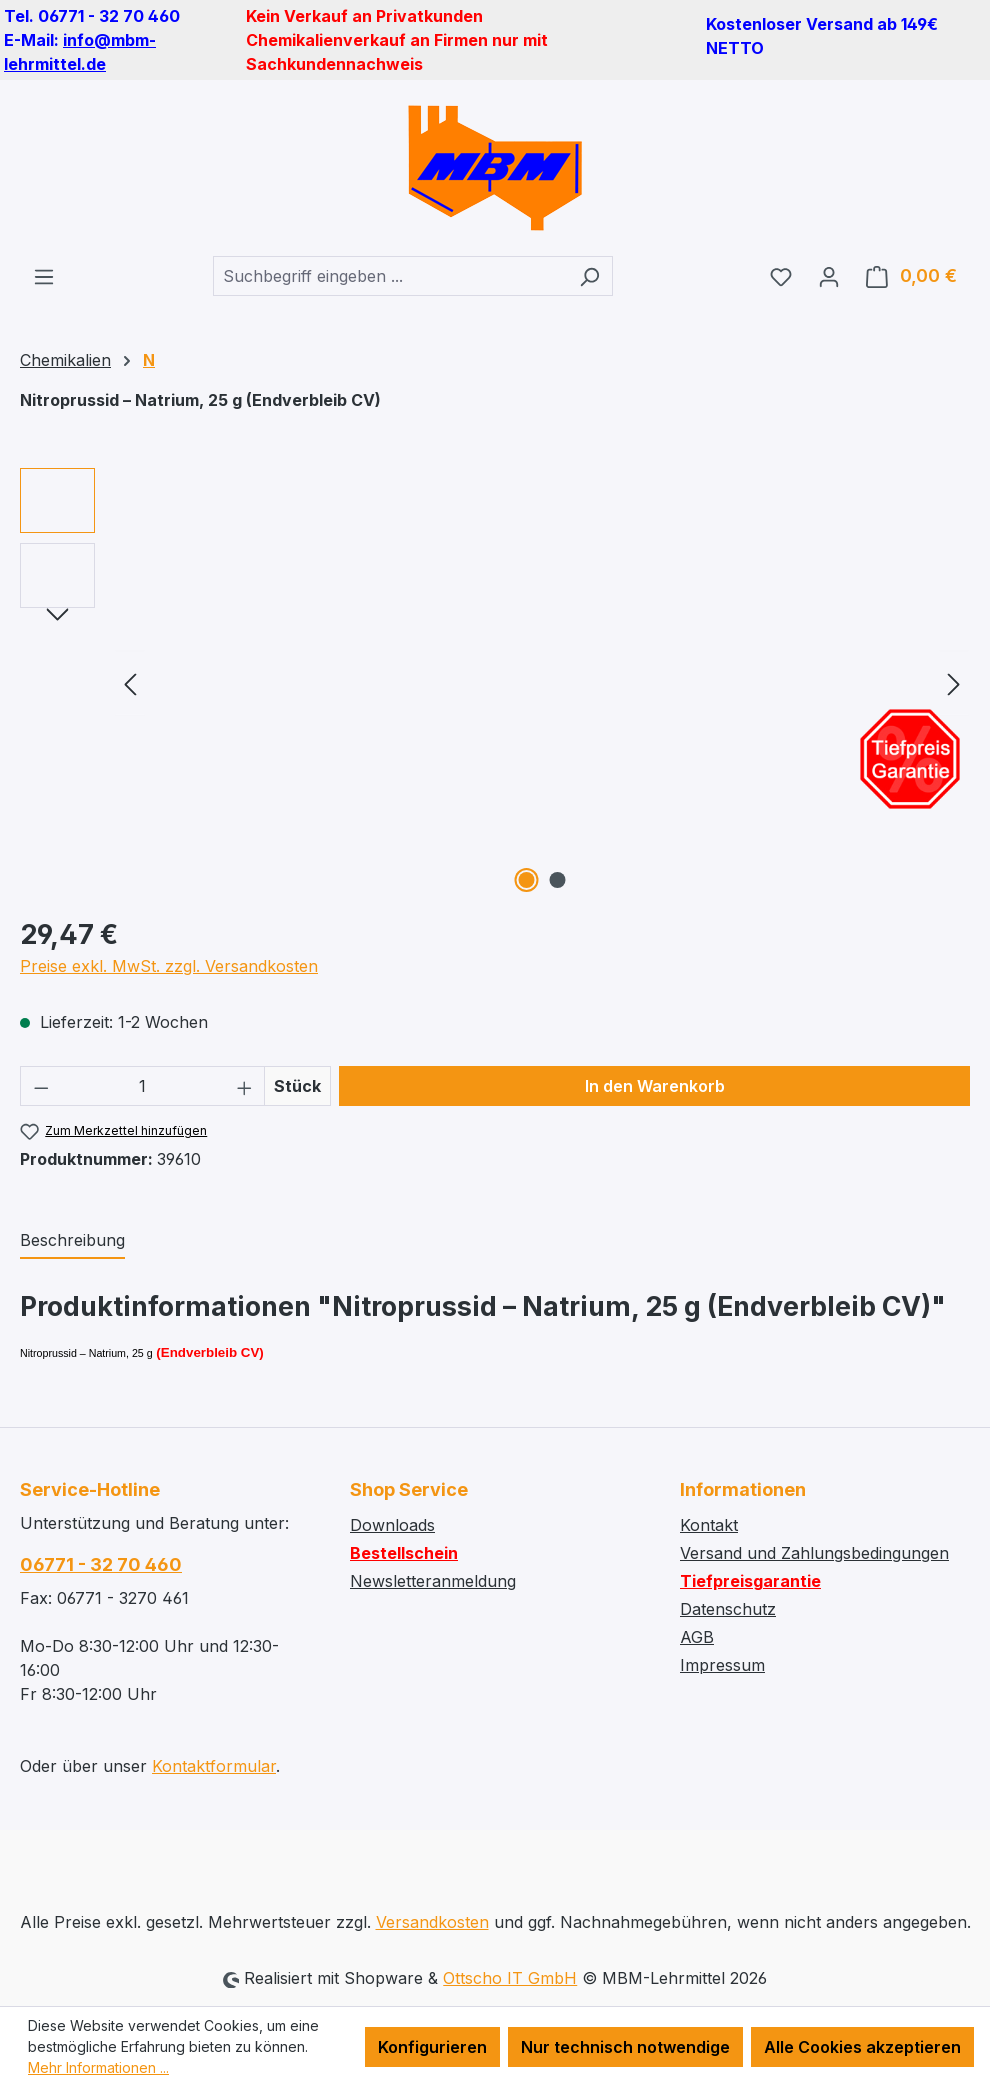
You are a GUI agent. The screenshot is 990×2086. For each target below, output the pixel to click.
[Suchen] (589, 276)
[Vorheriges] (130, 683)
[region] (495, 683)
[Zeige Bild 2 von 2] (558, 880)
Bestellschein (404, 1553)
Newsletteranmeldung (433, 1581)
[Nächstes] (954, 683)
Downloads (392, 1525)
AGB (697, 1637)
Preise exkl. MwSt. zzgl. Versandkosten (169, 966)
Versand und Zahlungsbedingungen (814, 1553)
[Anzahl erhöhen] (245, 1086)
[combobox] (390, 276)
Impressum (722, 1665)
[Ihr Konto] (829, 276)
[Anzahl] (143, 1086)
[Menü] (44, 276)
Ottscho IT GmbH (510, 1978)
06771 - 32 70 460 (101, 1564)
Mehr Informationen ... (98, 2067)
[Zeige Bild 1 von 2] (527, 880)
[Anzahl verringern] (41, 1086)
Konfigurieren (432, 2047)
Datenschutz (728, 1609)
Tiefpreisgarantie (750, 1581)
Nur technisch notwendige (625, 2047)
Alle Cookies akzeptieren (862, 2047)
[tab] (72, 1241)
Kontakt (709, 1525)
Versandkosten (432, 1922)
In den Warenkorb (655, 1086)
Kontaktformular (214, 1766)
